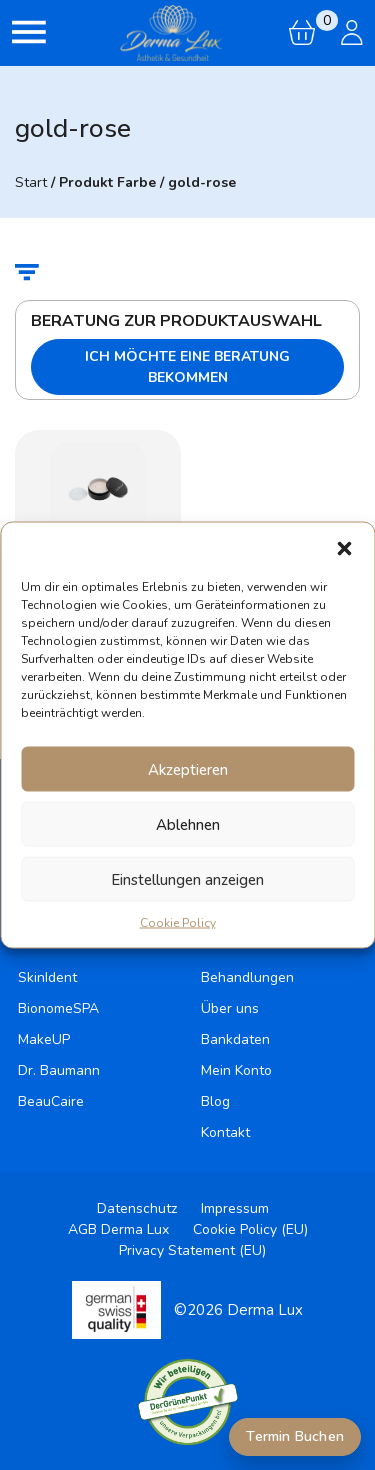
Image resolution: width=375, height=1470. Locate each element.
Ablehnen (188, 824)
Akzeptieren (188, 769)
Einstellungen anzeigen (187, 879)
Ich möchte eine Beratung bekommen (187, 367)
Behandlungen (247, 977)
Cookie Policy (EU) (250, 1229)
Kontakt (225, 1132)
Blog (215, 1101)
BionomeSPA (58, 1008)
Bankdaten (235, 1039)
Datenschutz (137, 1208)
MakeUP (44, 1039)
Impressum (235, 1208)
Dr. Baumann (59, 1070)
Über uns (230, 1008)
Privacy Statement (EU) (192, 1250)
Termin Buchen (295, 1436)
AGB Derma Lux (118, 1229)
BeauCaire (51, 1101)
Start (31, 182)
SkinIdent (47, 977)
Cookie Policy (178, 923)
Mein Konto (236, 1070)
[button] (344, 548)
